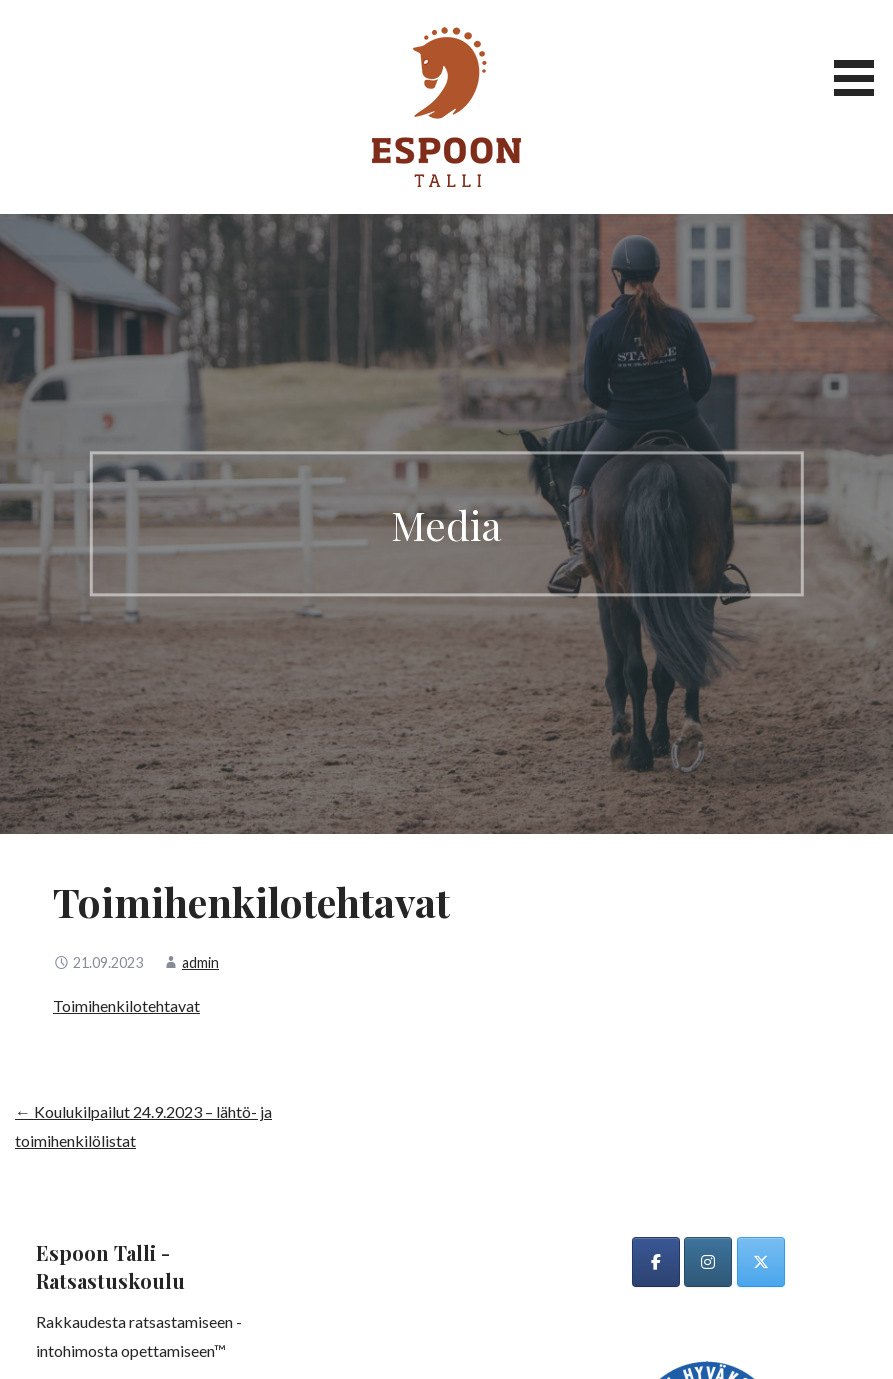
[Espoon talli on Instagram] (708, 1262)
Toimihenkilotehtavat (126, 1005)
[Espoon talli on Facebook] (656, 1262)
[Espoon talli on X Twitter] (761, 1262)
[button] (861, 51)
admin (200, 962)
